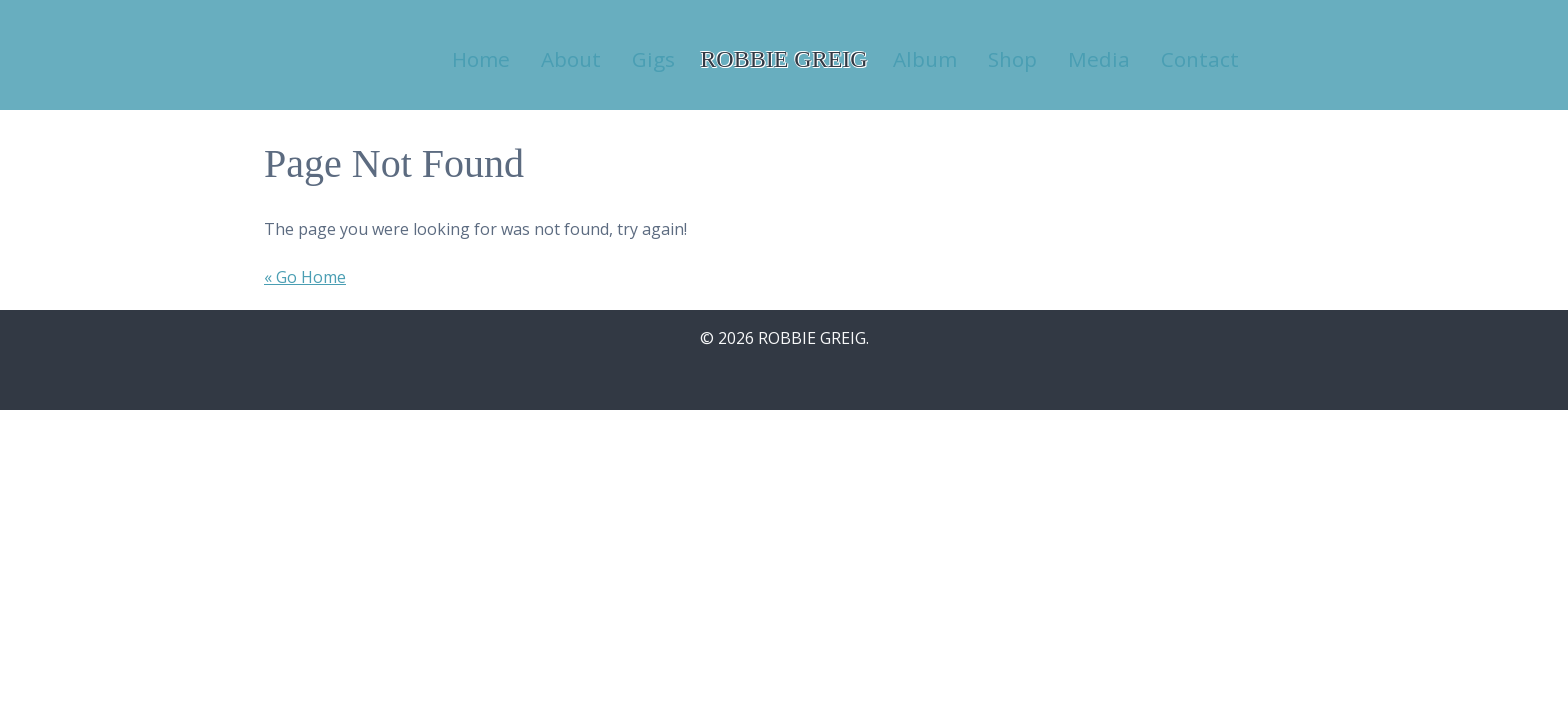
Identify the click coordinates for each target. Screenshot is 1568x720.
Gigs (653, 59)
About (571, 59)
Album (925, 59)
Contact (1200, 59)
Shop (1012, 59)
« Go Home (305, 277)
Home (481, 59)
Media (1099, 59)
